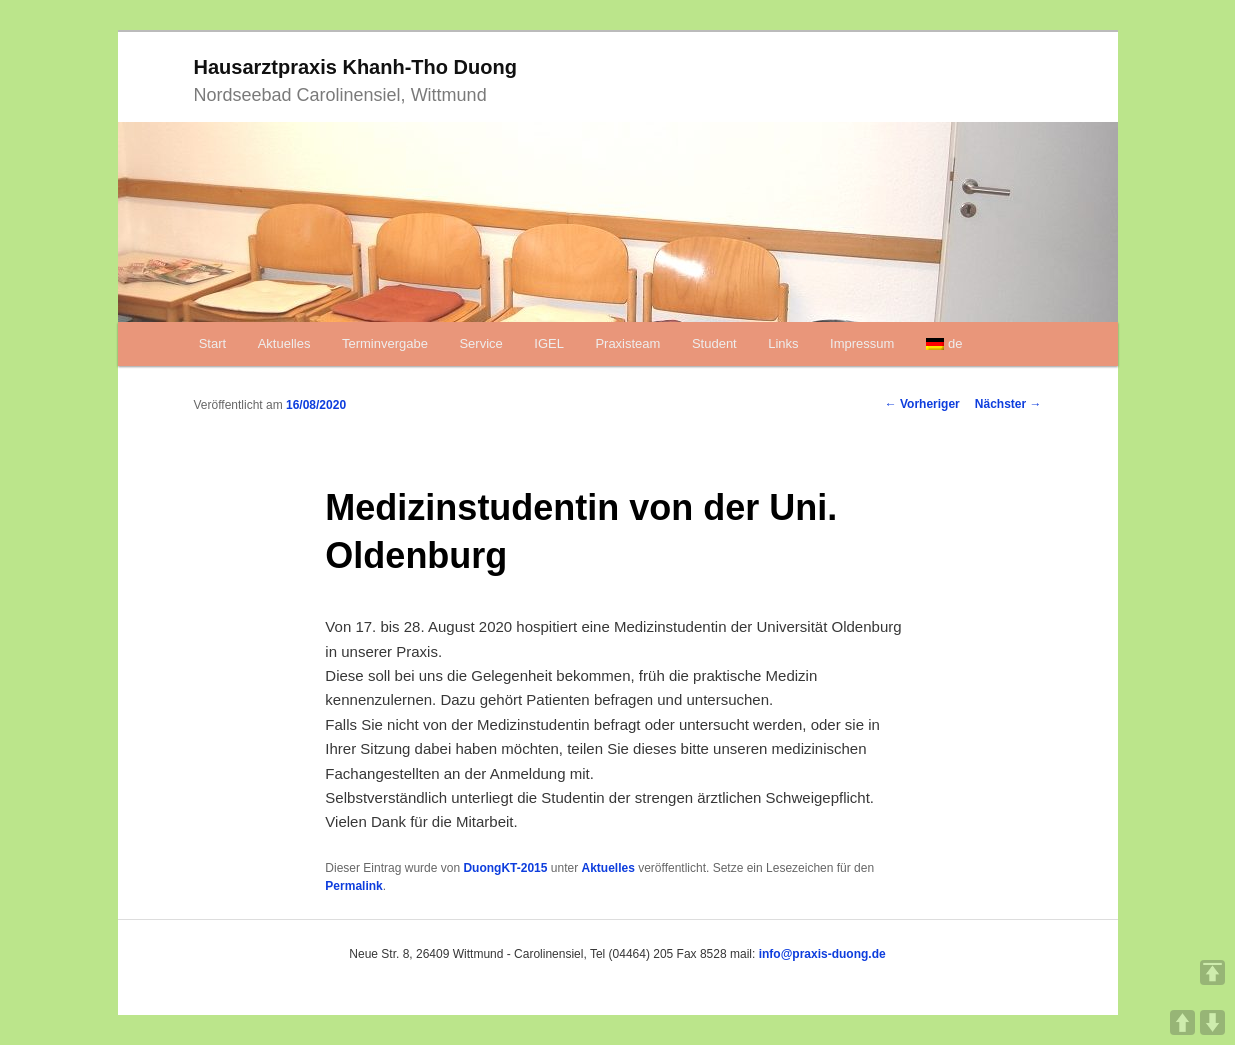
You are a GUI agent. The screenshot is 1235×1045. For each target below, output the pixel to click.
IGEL (549, 343)
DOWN (1212, 1022)
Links (783, 343)
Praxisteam (627, 343)
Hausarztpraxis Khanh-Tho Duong (355, 67)
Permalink (353, 886)
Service (480, 343)
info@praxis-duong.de (822, 954)
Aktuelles (284, 343)
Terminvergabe (385, 343)
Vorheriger (922, 404)
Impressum (862, 343)
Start (212, 343)
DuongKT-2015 (505, 868)
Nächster (1008, 404)
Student (714, 343)
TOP (1212, 972)
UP (1182, 1022)
